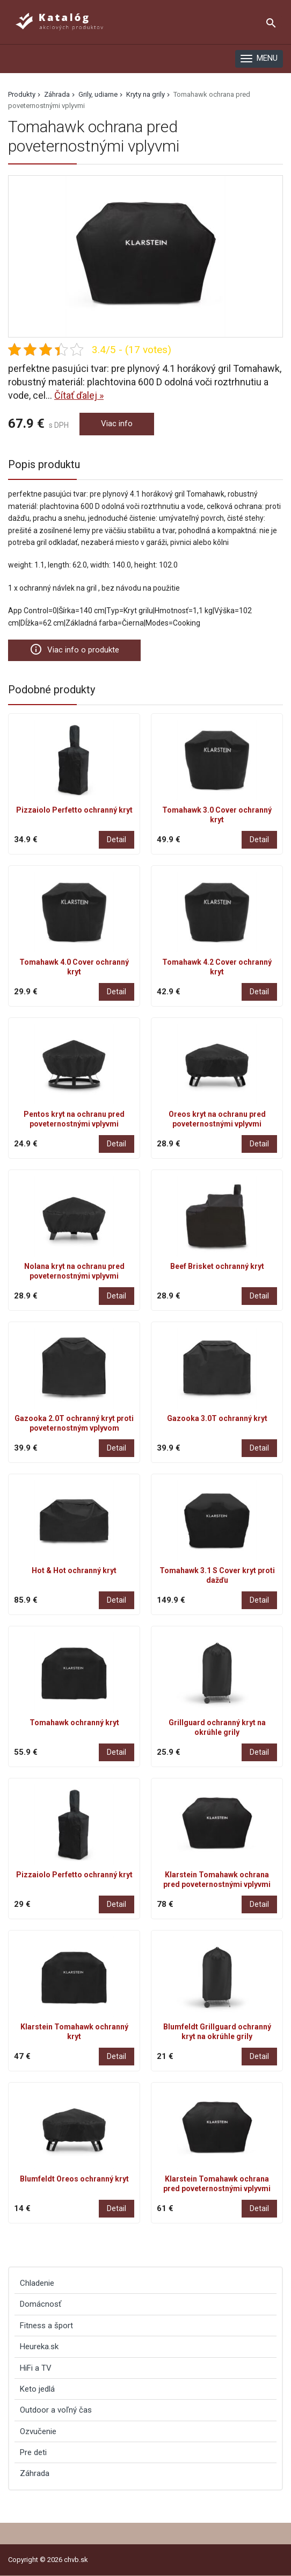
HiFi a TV (36, 2368)
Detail (116, 839)
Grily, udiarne (98, 94)
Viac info (117, 423)
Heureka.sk (39, 2346)
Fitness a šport (46, 2325)
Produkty (21, 94)
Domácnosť (40, 2304)
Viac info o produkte (74, 649)
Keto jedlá (37, 2389)
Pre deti (33, 2452)
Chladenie (37, 2283)
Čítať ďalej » (79, 395)
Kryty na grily (145, 94)
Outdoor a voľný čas (56, 2410)
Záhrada (57, 94)
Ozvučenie (38, 2431)
